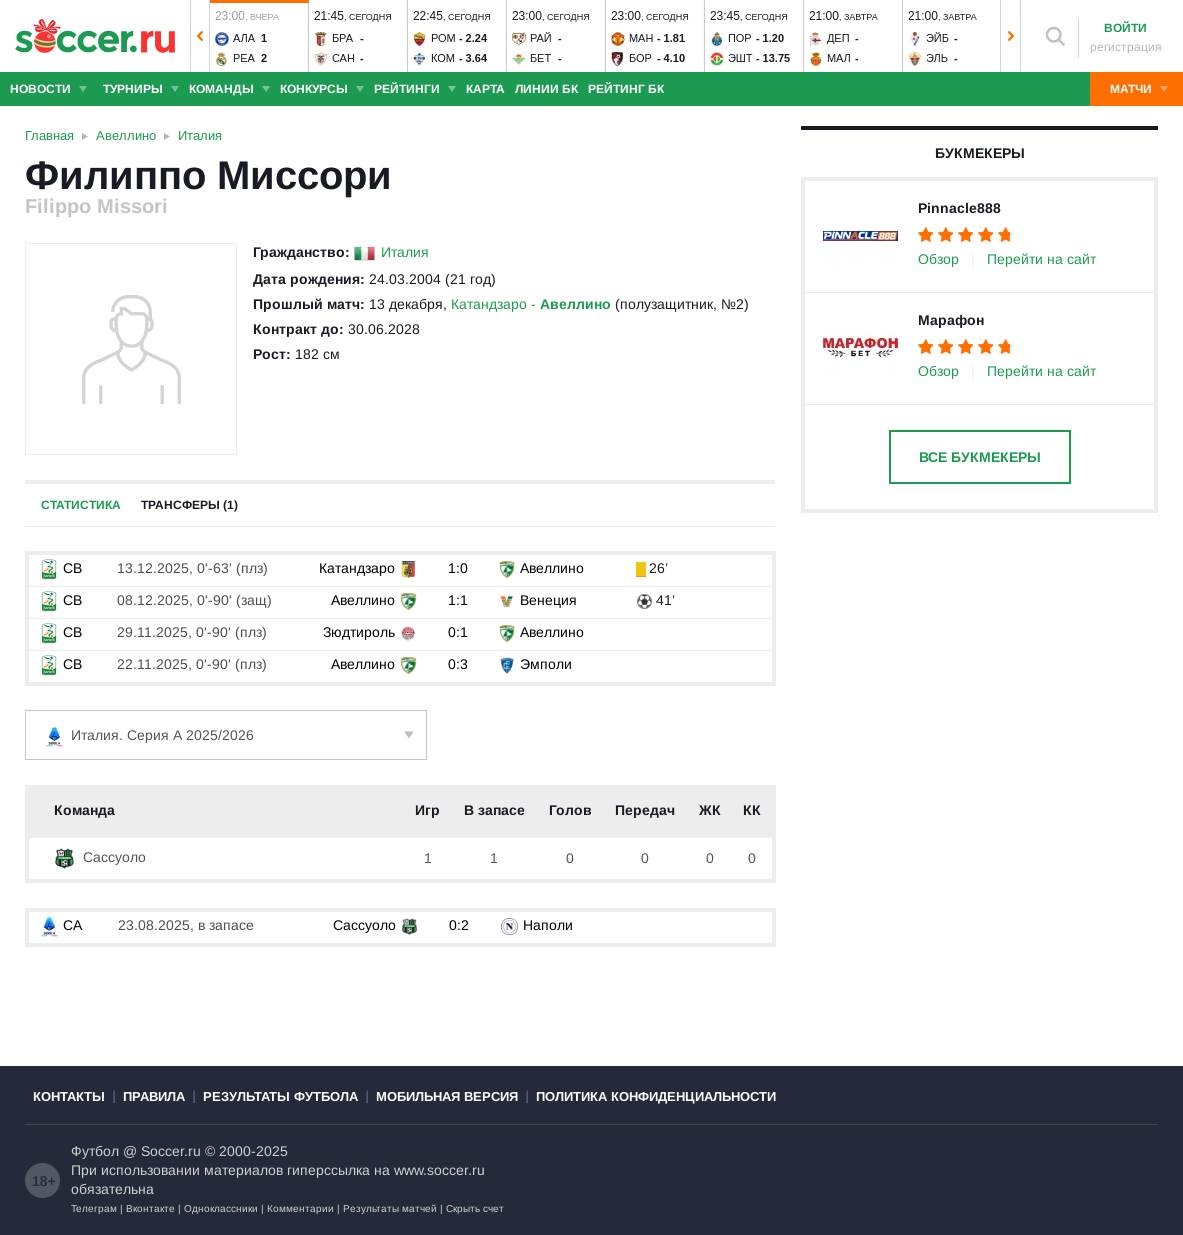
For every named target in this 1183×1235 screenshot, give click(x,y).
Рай (541, 38)
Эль (937, 58)
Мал (839, 58)
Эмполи (546, 664)
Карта (485, 89)
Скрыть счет (475, 1208)
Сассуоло (100, 857)
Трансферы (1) (189, 505)
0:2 (459, 925)
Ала (244, 38)
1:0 (458, 568)
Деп (838, 38)
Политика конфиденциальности (656, 1096)
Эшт (740, 58)
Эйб (937, 38)
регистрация (1126, 47)
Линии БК (546, 89)
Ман (641, 38)
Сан (343, 58)
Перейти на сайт (1041, 259)
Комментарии (300, 1208)
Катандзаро (357, 568)
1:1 (458, 600)
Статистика (81, 505)
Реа (244, 58)
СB (60, 568)
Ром (443, 38)
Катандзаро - (531, 304)
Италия (405, 252)
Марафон (951, 320)
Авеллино (552, 568)
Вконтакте (150, 1208)
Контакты (69, 1096)
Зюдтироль (359, 632)
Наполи (548, 925)
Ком (443, 58)
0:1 (458, 632)
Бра (342, 38)
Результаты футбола (280, 1096)
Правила (154, 1096)
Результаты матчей (390, 1208)
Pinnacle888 (959, 208)
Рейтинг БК (626, 89)
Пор (740, 38)
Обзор (938, 259)
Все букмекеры (980, 457)
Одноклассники (221, 1208)
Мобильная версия (447, 1096)
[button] (200, 36)
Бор (640, 58)
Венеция (548, 600)
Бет (540, 58)
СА (60, 925)
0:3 (458, 664)
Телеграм (94, 1208)
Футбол (95, 1151)
